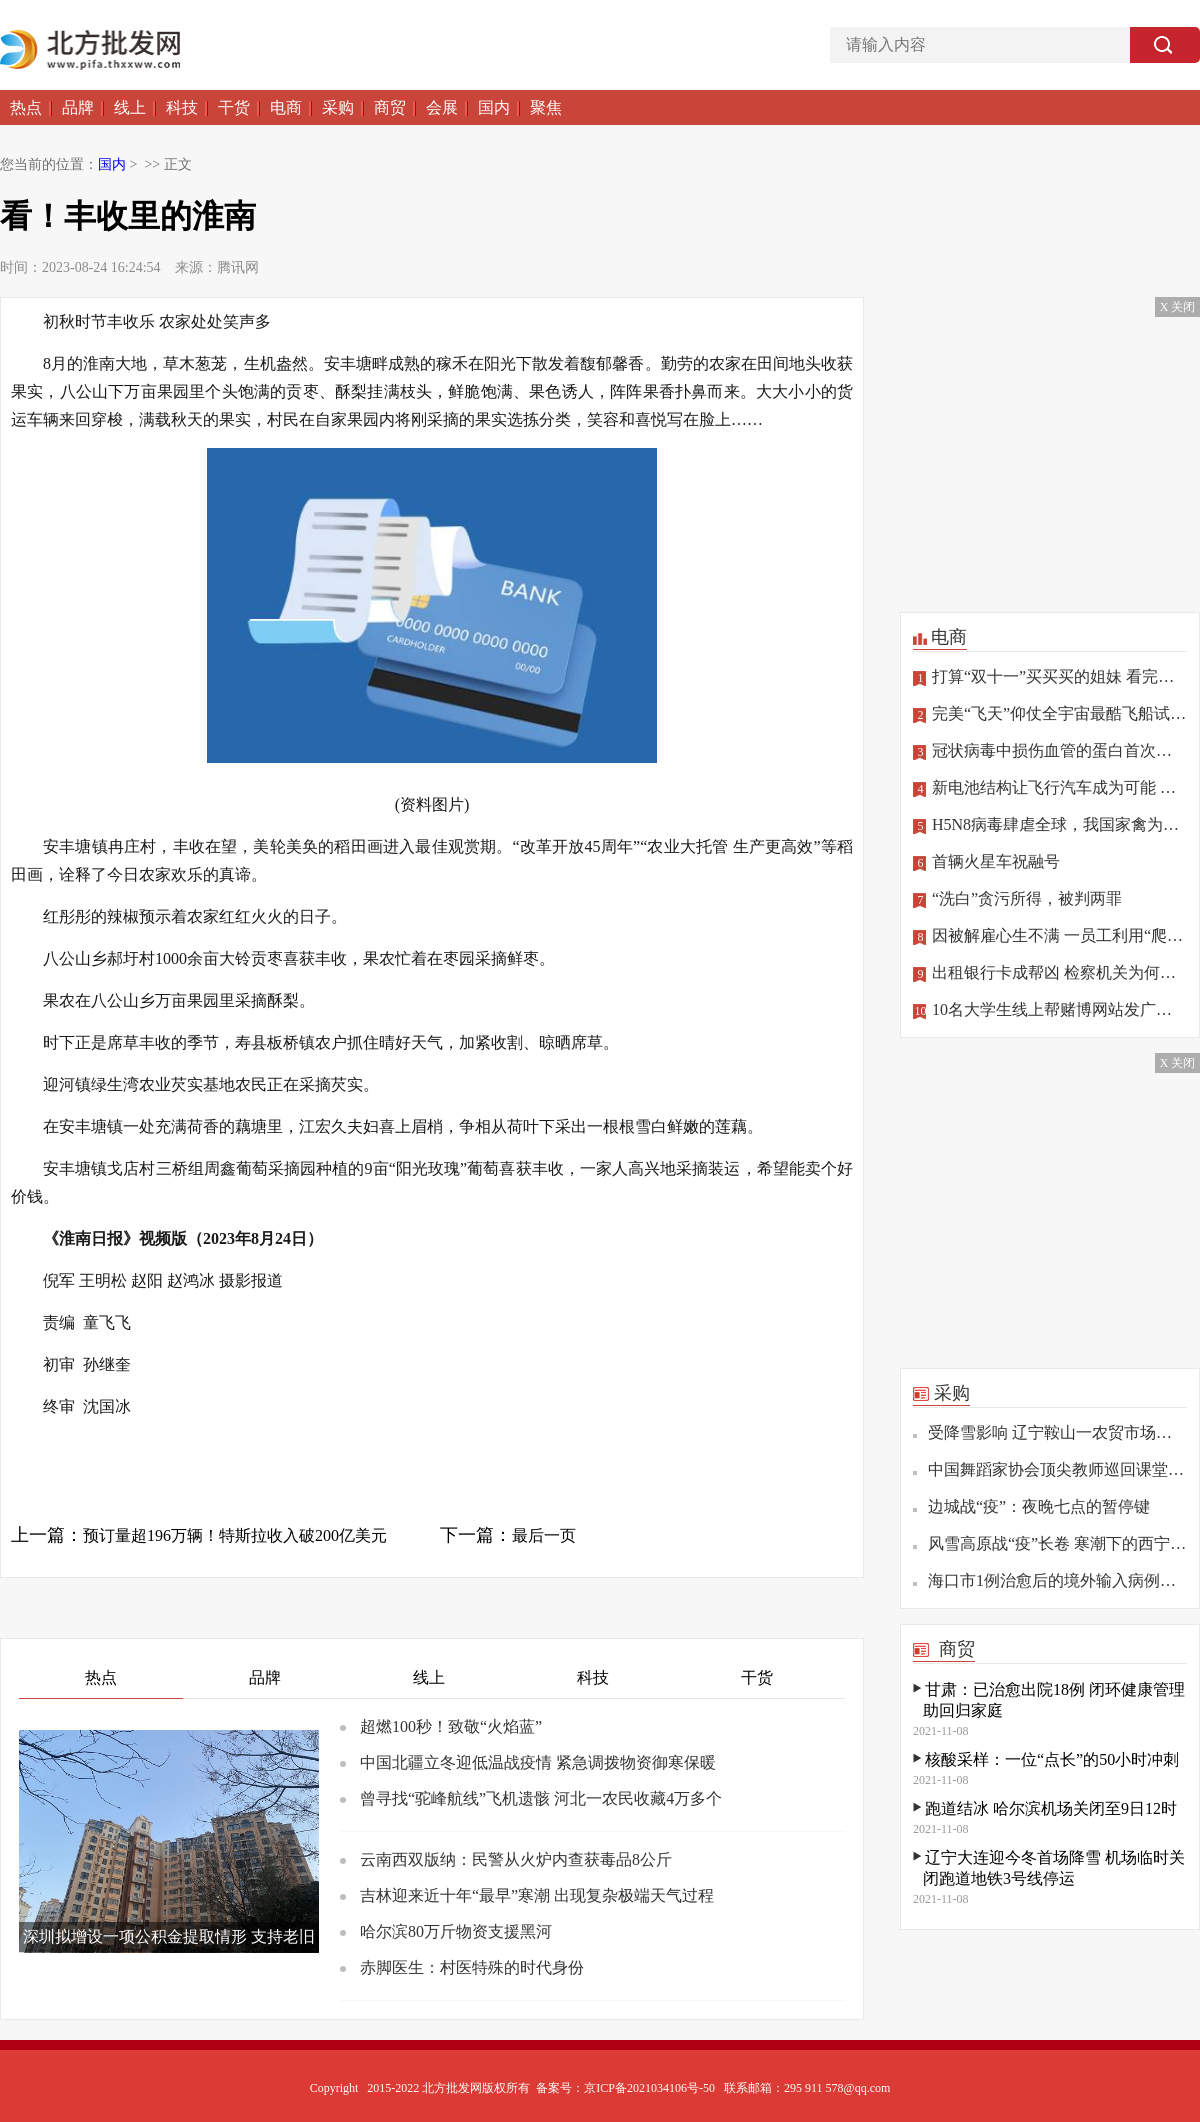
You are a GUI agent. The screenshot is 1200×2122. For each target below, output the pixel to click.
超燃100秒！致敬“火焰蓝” (451, 1726)
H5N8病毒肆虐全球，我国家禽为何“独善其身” (1050, 825)
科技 (182, 107)
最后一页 (544, 1535)
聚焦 (546, 107)
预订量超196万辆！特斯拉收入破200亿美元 (235, 1535)
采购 (338, 107)
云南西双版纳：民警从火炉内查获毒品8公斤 (516, 1859)
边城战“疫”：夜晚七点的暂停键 (1039, 1506)
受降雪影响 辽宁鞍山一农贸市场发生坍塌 (1057, 1432)
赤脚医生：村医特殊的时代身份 (472, 1967)
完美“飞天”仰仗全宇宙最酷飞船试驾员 (1050, 714)
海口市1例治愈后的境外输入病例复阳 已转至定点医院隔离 (1057, 1580)
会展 (442, 107)
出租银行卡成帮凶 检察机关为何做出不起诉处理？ (1050, 973)
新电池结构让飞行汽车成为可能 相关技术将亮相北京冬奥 (1050, 788)
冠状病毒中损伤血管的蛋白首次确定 (1050, 751)
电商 (286, 107)
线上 (130, 107)
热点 (26, 107)
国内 (494, 107)
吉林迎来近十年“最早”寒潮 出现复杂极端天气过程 (537, 1895)
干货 (234, 107)
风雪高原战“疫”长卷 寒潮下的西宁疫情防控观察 (1057, 1543)
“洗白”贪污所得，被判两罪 (1017, 899)
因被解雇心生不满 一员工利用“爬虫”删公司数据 (1050, 936)
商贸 (390, 107)
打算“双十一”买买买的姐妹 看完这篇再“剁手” (1050, 677)
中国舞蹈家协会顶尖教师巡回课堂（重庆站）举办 (1057, 1469)
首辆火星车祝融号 (986, 862)
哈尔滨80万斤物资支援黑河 (456, 1931)
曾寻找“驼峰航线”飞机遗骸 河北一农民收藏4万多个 (541, 1798)
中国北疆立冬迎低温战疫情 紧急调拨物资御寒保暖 (538, 1762)
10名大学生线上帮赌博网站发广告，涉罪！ (1050, 1010)
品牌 (78, 107)
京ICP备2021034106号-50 (649, 2088)
